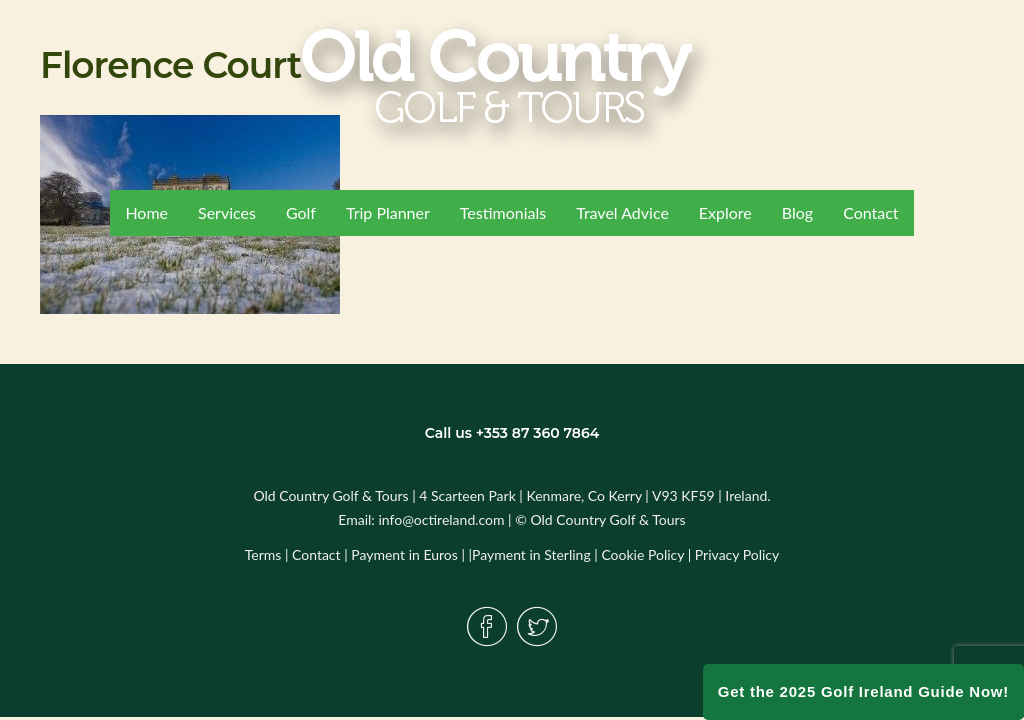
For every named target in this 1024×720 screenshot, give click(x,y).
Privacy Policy (737, 554)
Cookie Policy (642, 554)
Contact (316, 554)
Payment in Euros (404, 554)
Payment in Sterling (531, 554)
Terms (263, 554)
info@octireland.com (441, 519)
